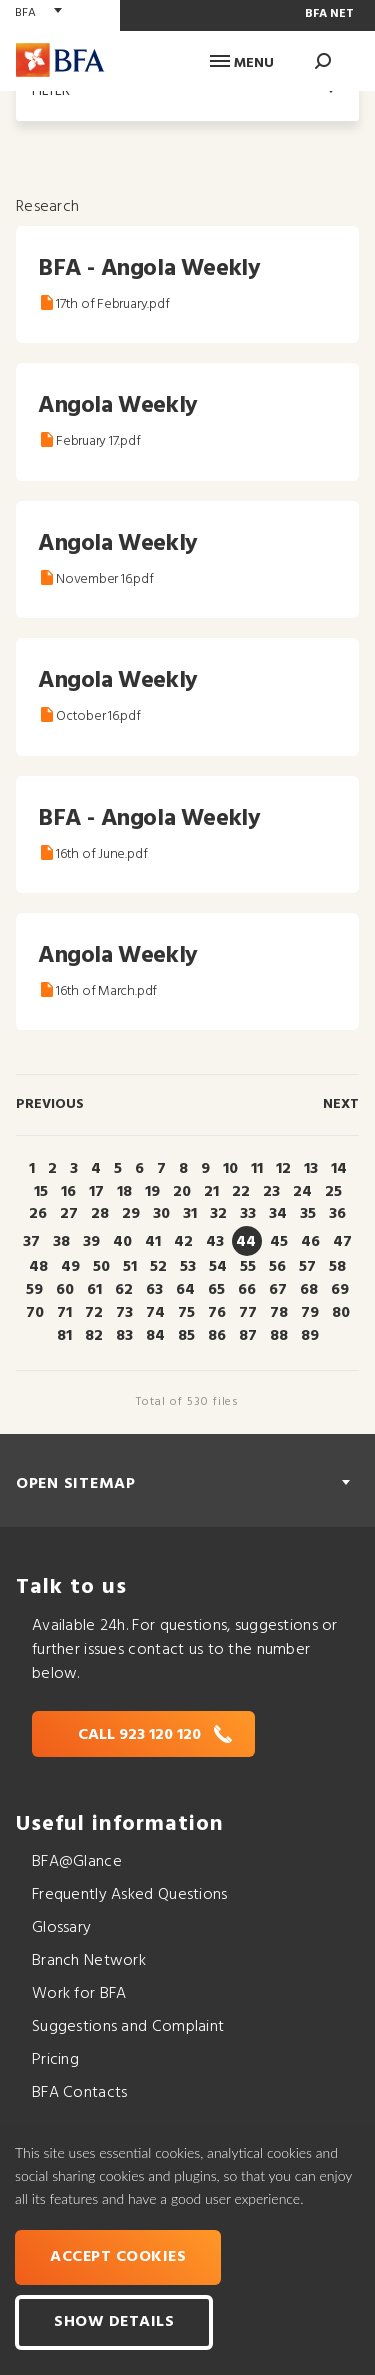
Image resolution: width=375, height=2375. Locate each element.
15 (41, 1192)
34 (278, 1214)
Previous (50, 1104)
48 (38, 1267)
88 (279, 1336)
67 (278, 1290)
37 (31, 1242)
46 (310, 1242)
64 (185, 1290)
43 (215, 1242)
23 (271, 1192)
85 (186, 1336)
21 (211, 1192)
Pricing (55, 2060)
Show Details (114, 2322)
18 (124, 1192)
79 (310, 1313)
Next (341, 1104)
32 (218, 1214)
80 (341, 1313)
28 (100, 1214)
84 (155, 1336)
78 (279, 1313)
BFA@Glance (77, 1862)
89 (310, 1336)
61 (94, 1290)
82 (94, 1336)
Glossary (61, 1928)
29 (131, 1214)
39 (91, 1242)
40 (122, 1242)
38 (61, 1242)
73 (124, 1313)
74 (155, 1313)
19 (152, 1192)
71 (64, 1313)
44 (246, 1242)
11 (257, 1169)
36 (337, 1214)
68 (309, 1290)
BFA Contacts (79, 2093)
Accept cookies (118, 2257)
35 (308, 1214)
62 (124, 1290)
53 (188, 1267)
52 (158, 1267)
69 (340, 1290)
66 (247, 1290)
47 (342, 1242)
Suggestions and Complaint (128, 2027)
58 (337, 1267)
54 (218, 1267)
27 (69, 1214)
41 (153, 1242)
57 (307, 1267)
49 (70, 1267)
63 (154, 1290)
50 (101, 1267)
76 (217, 1313)
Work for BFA (79, 1994)
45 (279, 1242)
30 (161, 1214)
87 (248, 1336)
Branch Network (89, 1961)
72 (94, 1313)
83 (124, 1336)
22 (241, 1192)
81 (64, 1336)
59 (34, 1290)
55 (248, 1267)
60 (65, 1290)
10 (230, 1169)
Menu (242, 63)
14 (339, 1169)
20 (182, 1192)
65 (216, 1290)
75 (186, 1313)
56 (277, 1267)
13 (311, 1169)
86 (217, 1336)
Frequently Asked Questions (130, 1895)
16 (68, 1192)
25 (333, 1192)
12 (283, 1169)
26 (38, 1214)
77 (248, 1313)
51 (130, 1267)
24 (302, 1192)
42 (183, 1242)
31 (190, 1214)
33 (248, 1214)
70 (35, 1313)
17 (96, 1192)
